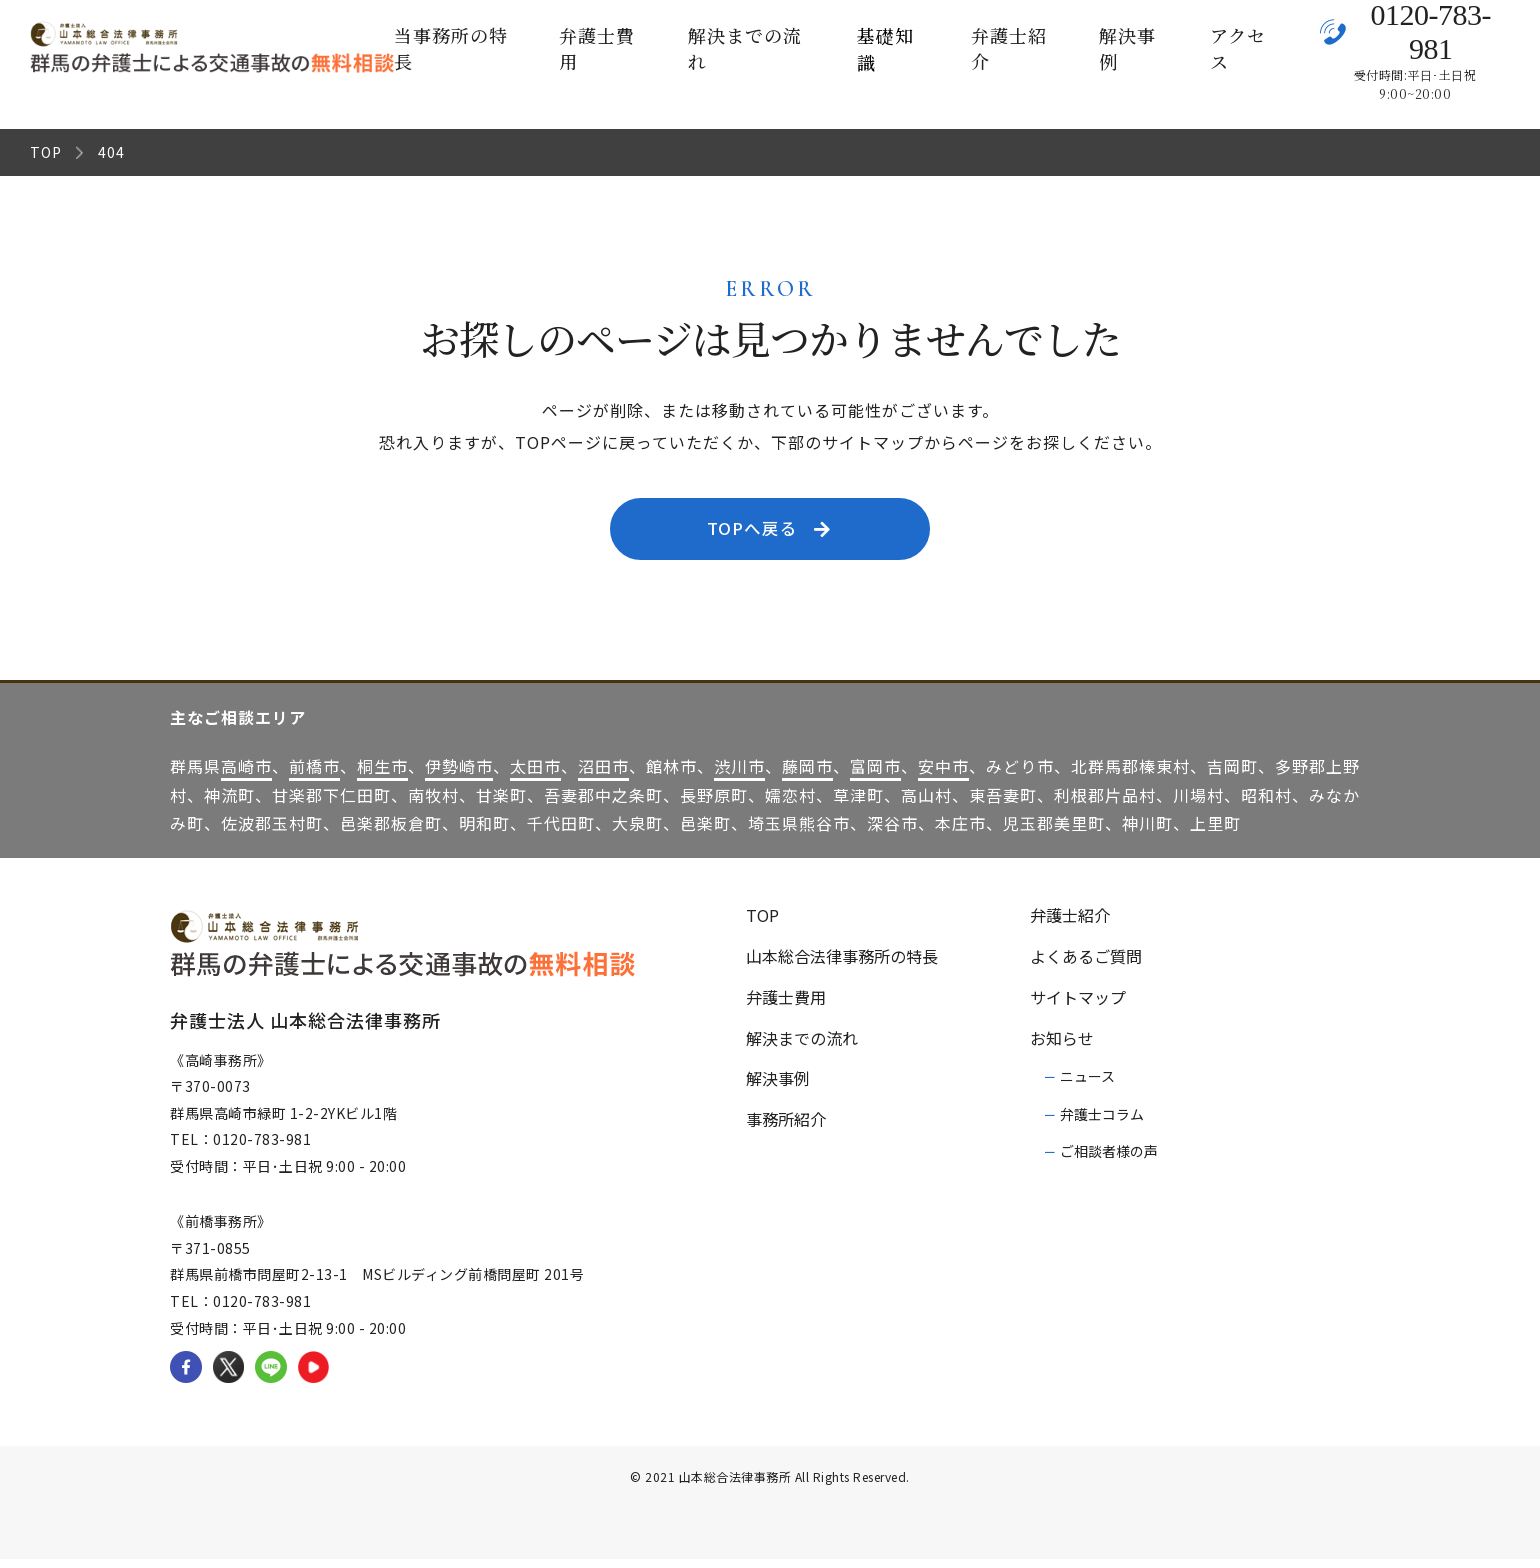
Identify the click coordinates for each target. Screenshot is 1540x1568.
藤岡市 (807, 774)
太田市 (535, 774)
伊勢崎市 (459, 774)
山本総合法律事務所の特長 (842, 964)
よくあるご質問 (1086, 964)
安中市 (943, 774)
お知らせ (1062, 1046)
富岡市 (875, 774)
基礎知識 (885, 48)
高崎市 (246, 774)
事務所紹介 (786, 1128)
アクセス (1238, 48)
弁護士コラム (1102, 1122)
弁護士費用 (597, 48)
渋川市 (739, 774)
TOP (46, 152)
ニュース (1087, 1085)
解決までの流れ (745, 48)
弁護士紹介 (1009, 48)
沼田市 (603, 774)
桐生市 (382, 774)
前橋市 (314, 774)
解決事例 (1127, 48)
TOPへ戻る (773, 533)
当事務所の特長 (451, 48)
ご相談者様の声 (1109, 1159)
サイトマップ (1078, 1005)
